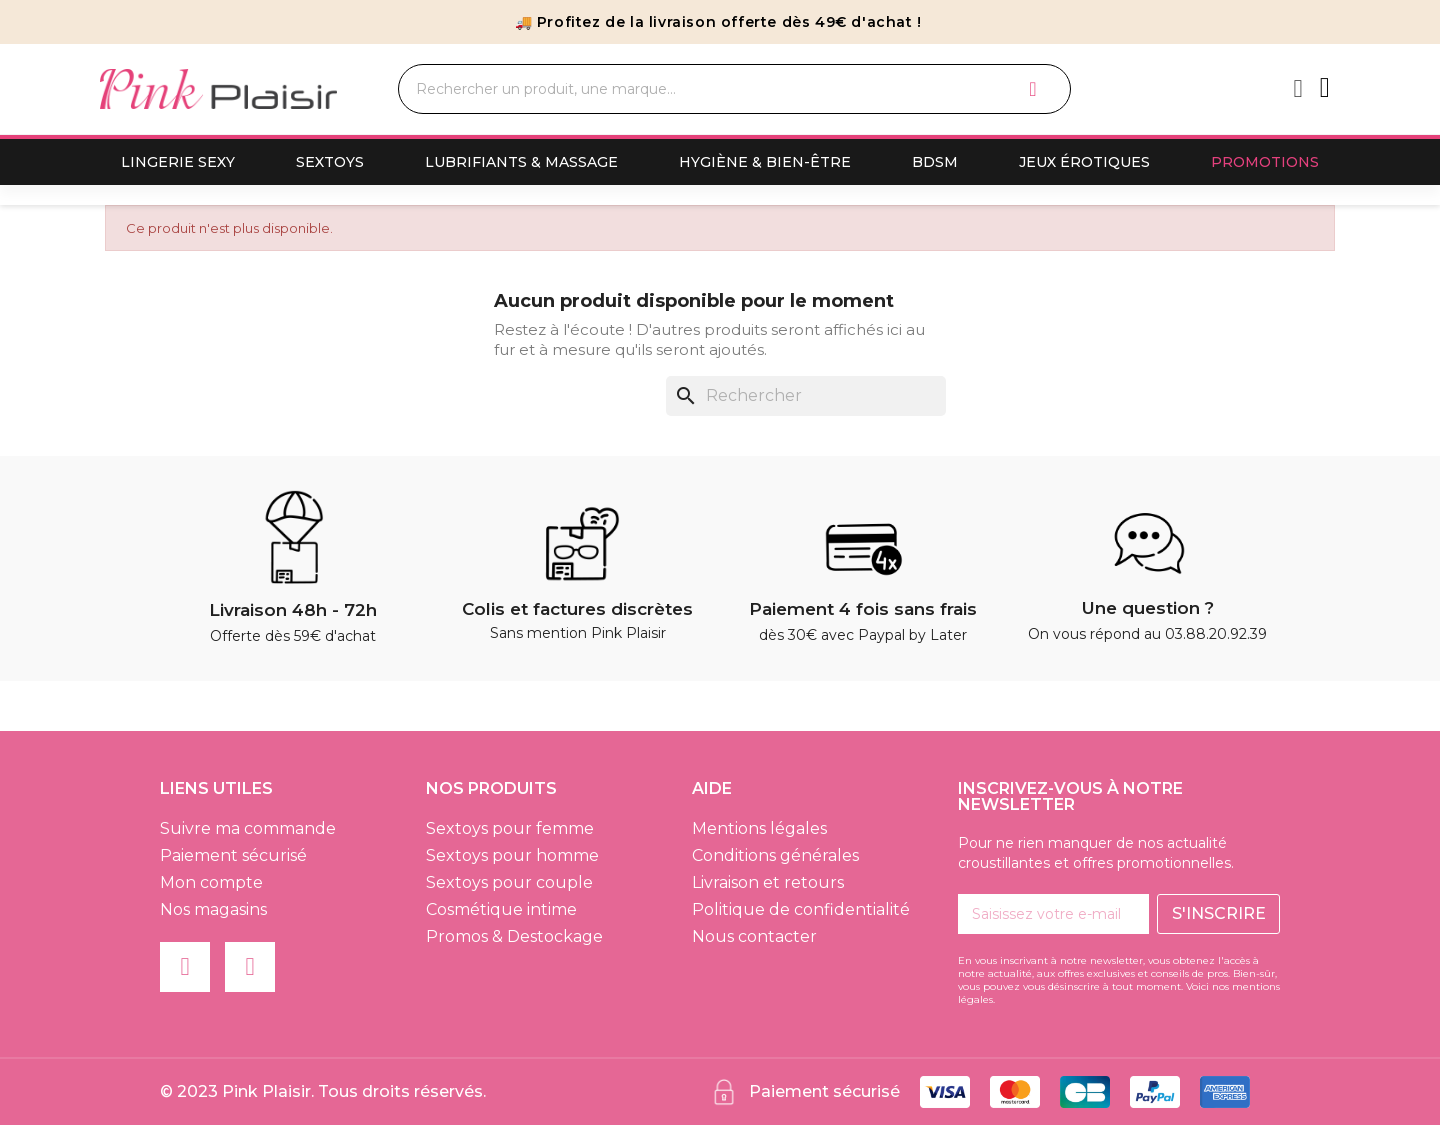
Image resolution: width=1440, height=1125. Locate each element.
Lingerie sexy (178, 162)
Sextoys (330, 162)
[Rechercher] (806, 396)
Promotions (1265, 162)
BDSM (935, 162)
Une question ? (1148, 608)
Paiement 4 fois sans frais (863, 609)
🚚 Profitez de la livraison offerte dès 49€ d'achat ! (718, 22)
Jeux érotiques (1084, 162)
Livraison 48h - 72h (293, 610)
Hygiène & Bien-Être (765, 162)
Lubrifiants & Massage (521, 162)
